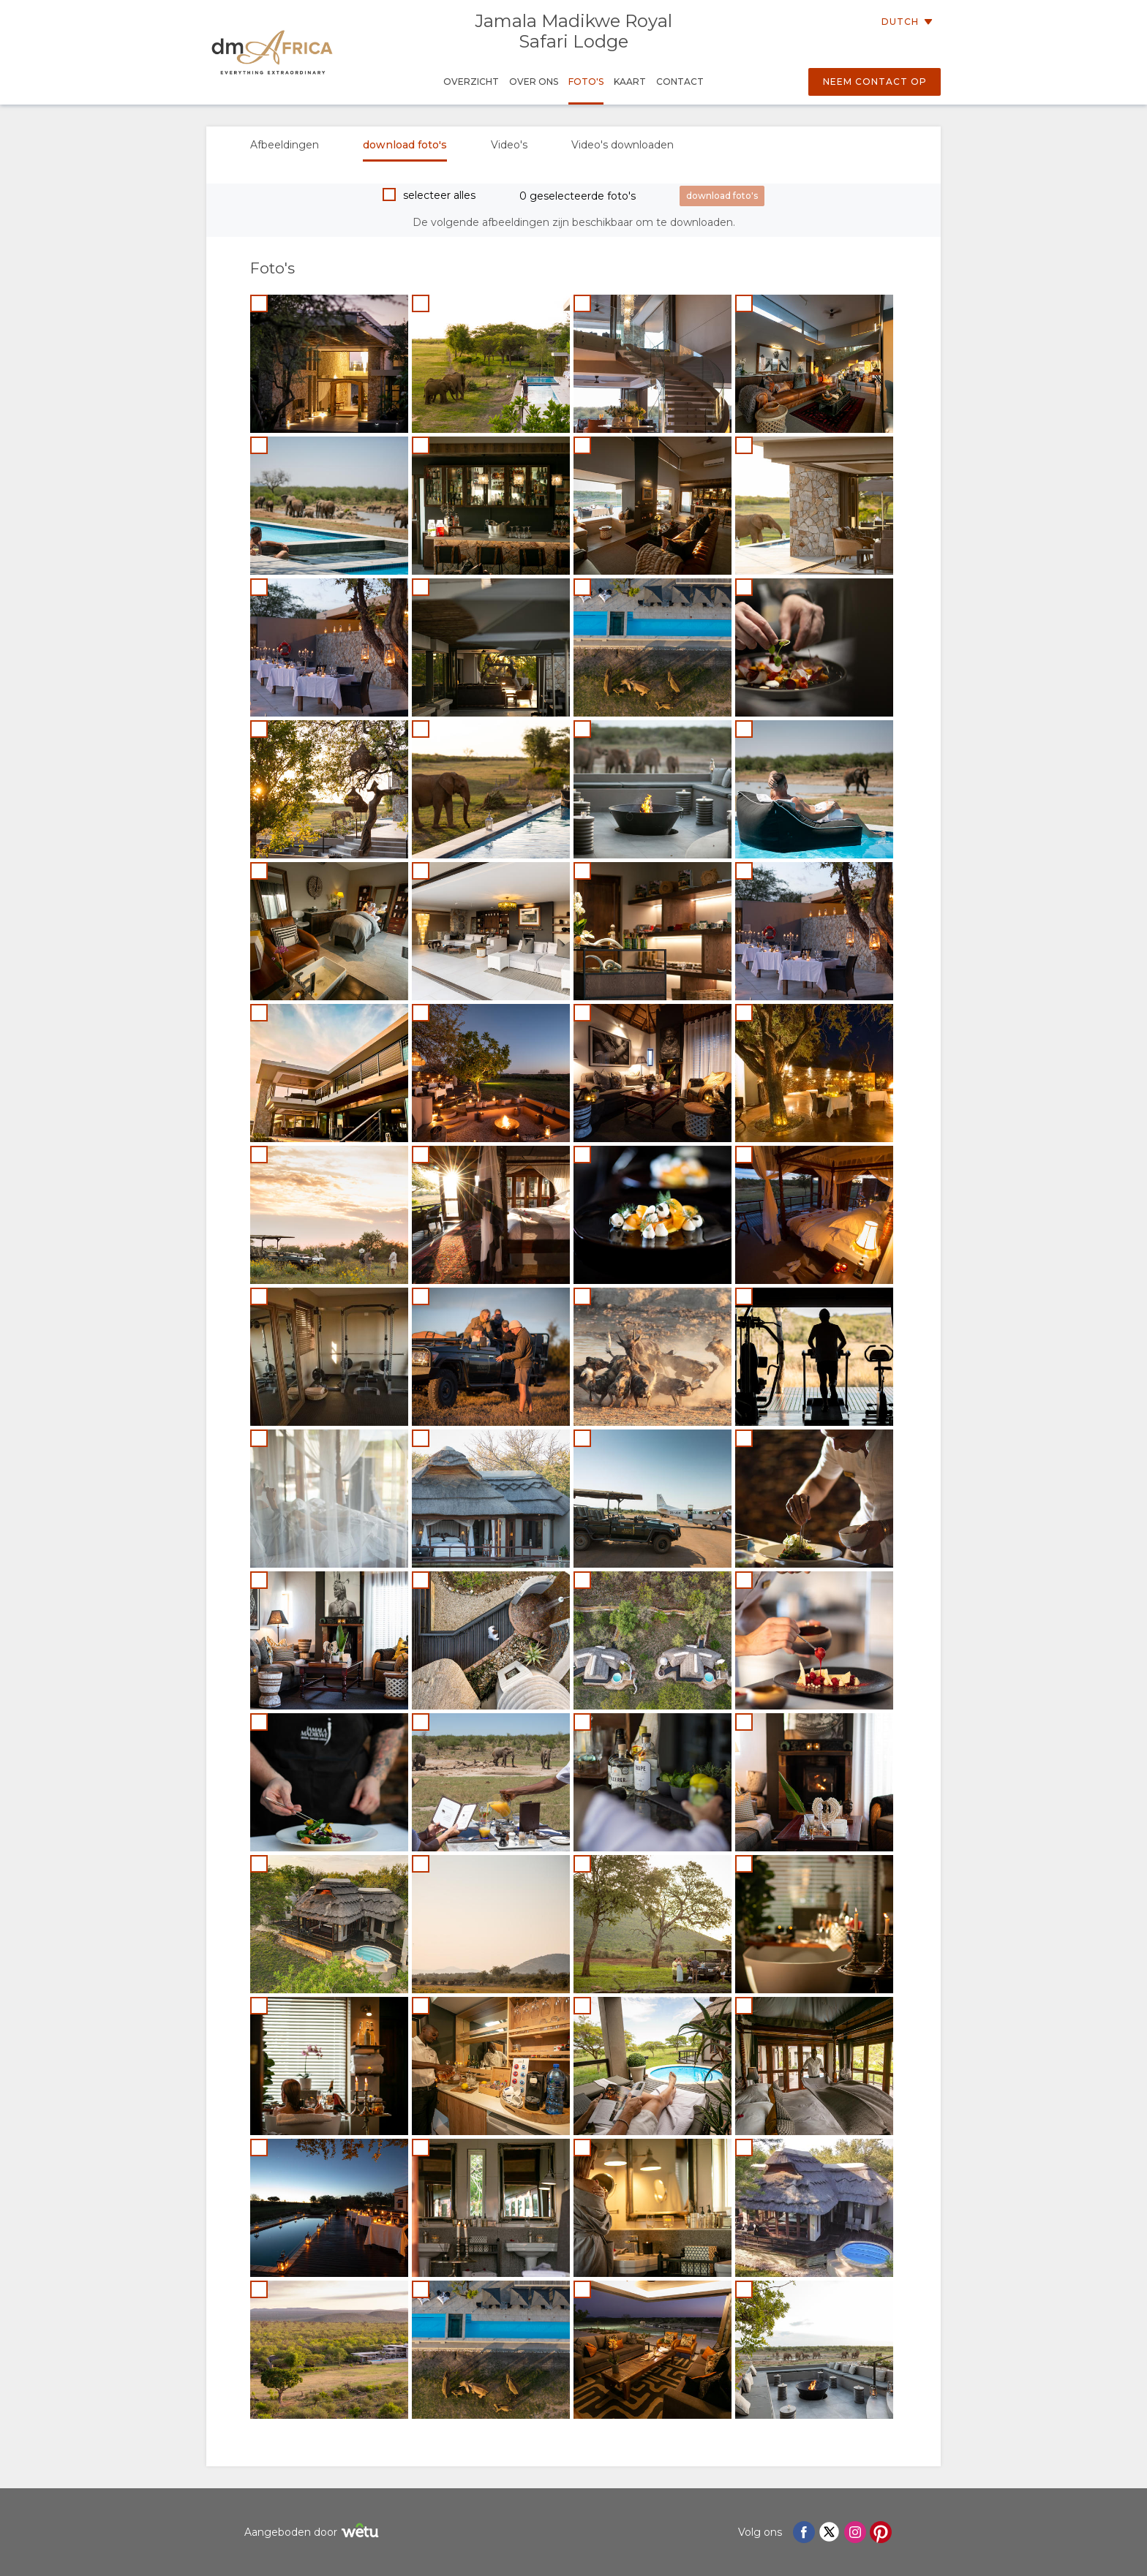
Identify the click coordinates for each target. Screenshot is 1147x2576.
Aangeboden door (313, 2532)
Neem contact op (875, 81)
